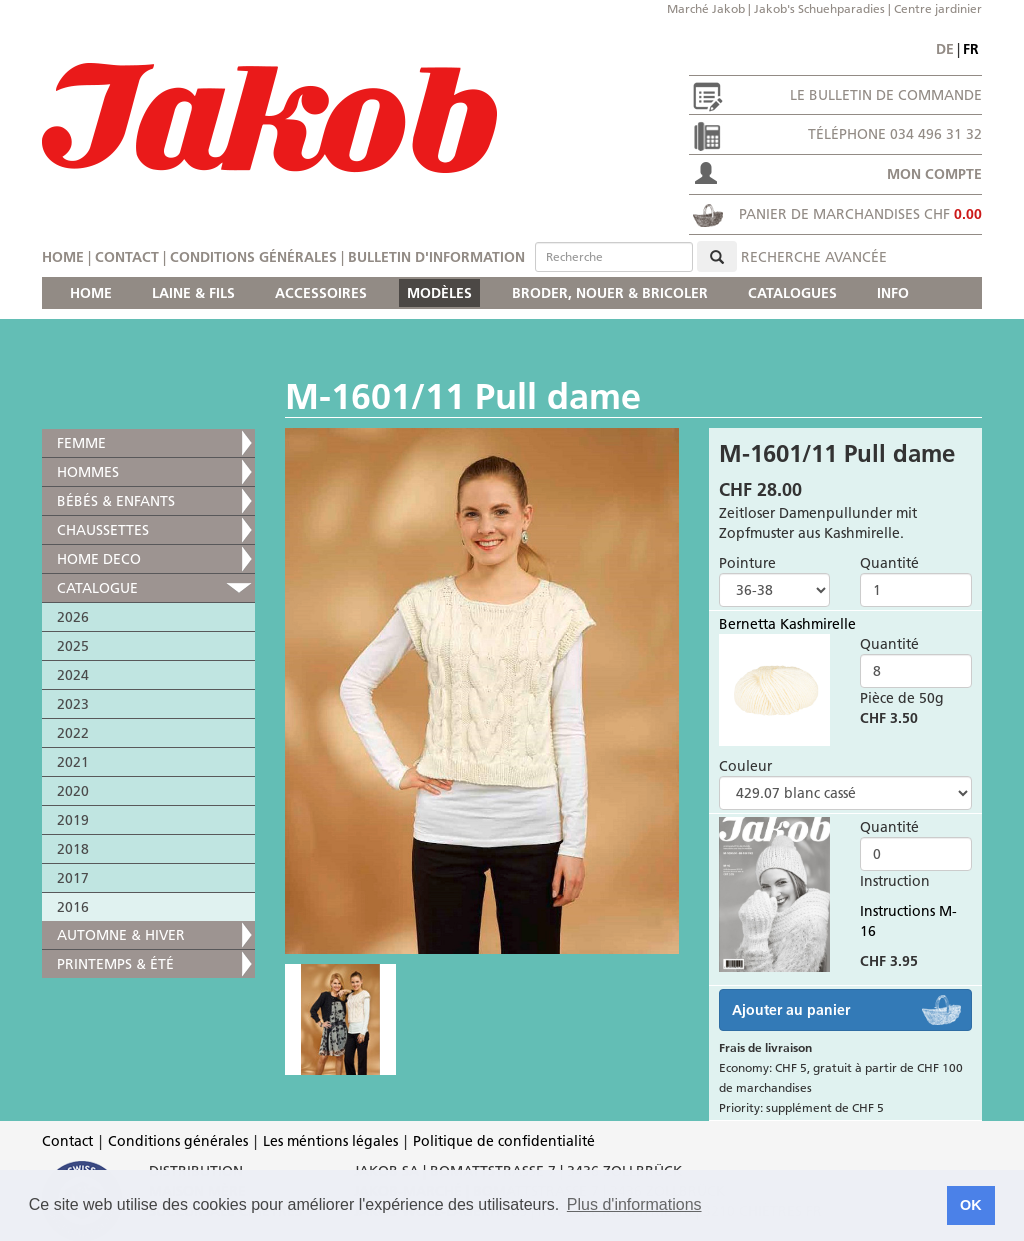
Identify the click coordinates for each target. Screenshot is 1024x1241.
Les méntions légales (330, 1141)
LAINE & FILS (193, 293)
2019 (73, 820)
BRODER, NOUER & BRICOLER (610, 293)
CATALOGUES (792, 293)
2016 (73, 907)
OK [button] (971, 1205)
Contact (127, 257)
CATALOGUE (97, 588)
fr (971, 49)
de (945, 49)
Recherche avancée (814, 257)
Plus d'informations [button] (634, 1204)
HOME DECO (99, 559)
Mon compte (934, 174)
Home (63, 257)
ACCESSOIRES (321, 293)
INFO (893, 293)
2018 (73, 849)
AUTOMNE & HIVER (121, 935)
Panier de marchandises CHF (860, 214)
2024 (73, 675)
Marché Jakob (706, 8)
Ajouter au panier (791, 1010)
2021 (73, 762)
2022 (73, 733)
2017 (73, 878)
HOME (91, 293)
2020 (73, 791)
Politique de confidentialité (504, 1141)
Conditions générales (253, 257)
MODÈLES (439, 293)
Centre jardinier (938, 8)
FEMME (81, 443)
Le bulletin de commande (886, 95)
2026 (73, 617)
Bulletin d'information (436, 257)
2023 (73, 704)
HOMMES (88, 472)
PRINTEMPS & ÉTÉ (115, 964)
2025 (73, 646)
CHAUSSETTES (103, 530)
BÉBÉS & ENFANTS (116, 501)
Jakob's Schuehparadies (819, 8)
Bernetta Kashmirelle (787, 624)
